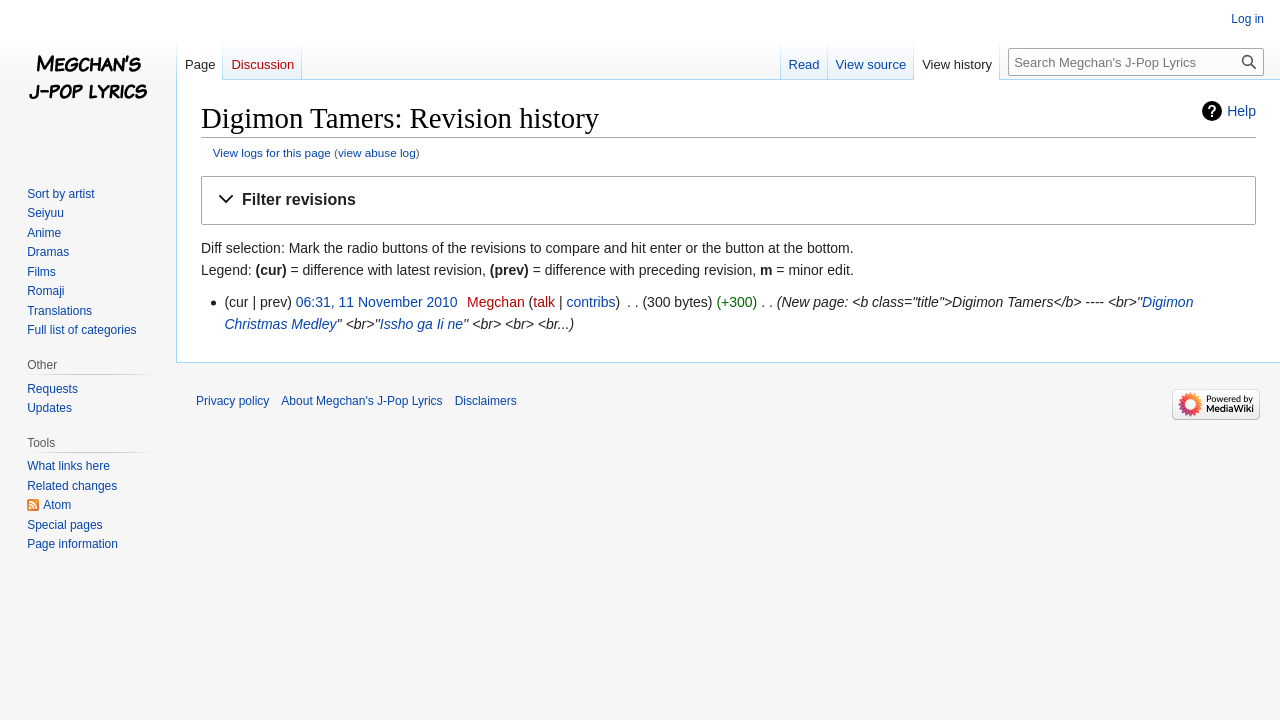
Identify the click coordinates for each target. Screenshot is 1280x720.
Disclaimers (486, 401)
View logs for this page (272, 152)
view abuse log (377, 152)
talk (544, 302)
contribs (590, 302)
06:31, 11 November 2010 (377, 302)
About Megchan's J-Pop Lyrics (361, 401)
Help (1241, 111)
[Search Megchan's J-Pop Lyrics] (1136, 62)
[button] (728, 200)
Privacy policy (232, 401)
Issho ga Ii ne (421, 324)
